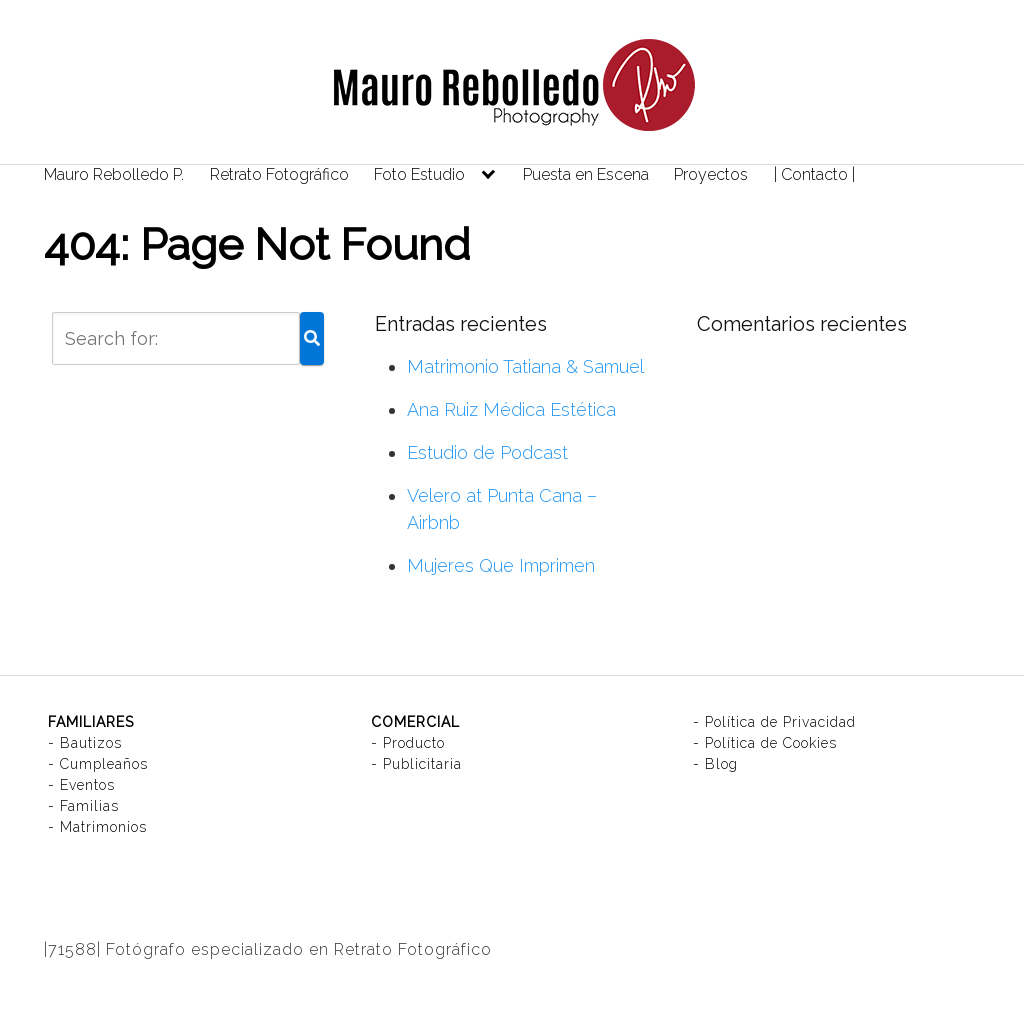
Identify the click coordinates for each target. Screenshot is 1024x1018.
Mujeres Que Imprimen (501, 565)
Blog (721, 764)
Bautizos (91, 743)
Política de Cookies (771, 743)
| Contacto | (814, 174)
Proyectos (711, 174)
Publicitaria (422, 764)
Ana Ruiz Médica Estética (511, 409)
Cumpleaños (104, 764)
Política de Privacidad (780, 722)
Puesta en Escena (586, 174)
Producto (414, 743)
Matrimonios (103, 827)
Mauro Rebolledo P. (114, 174)
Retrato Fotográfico (279, 174)
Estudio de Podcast (487, 452)
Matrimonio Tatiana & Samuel (525, 366)
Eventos (87, 785)
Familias (89, 806)
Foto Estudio (419, 174)
